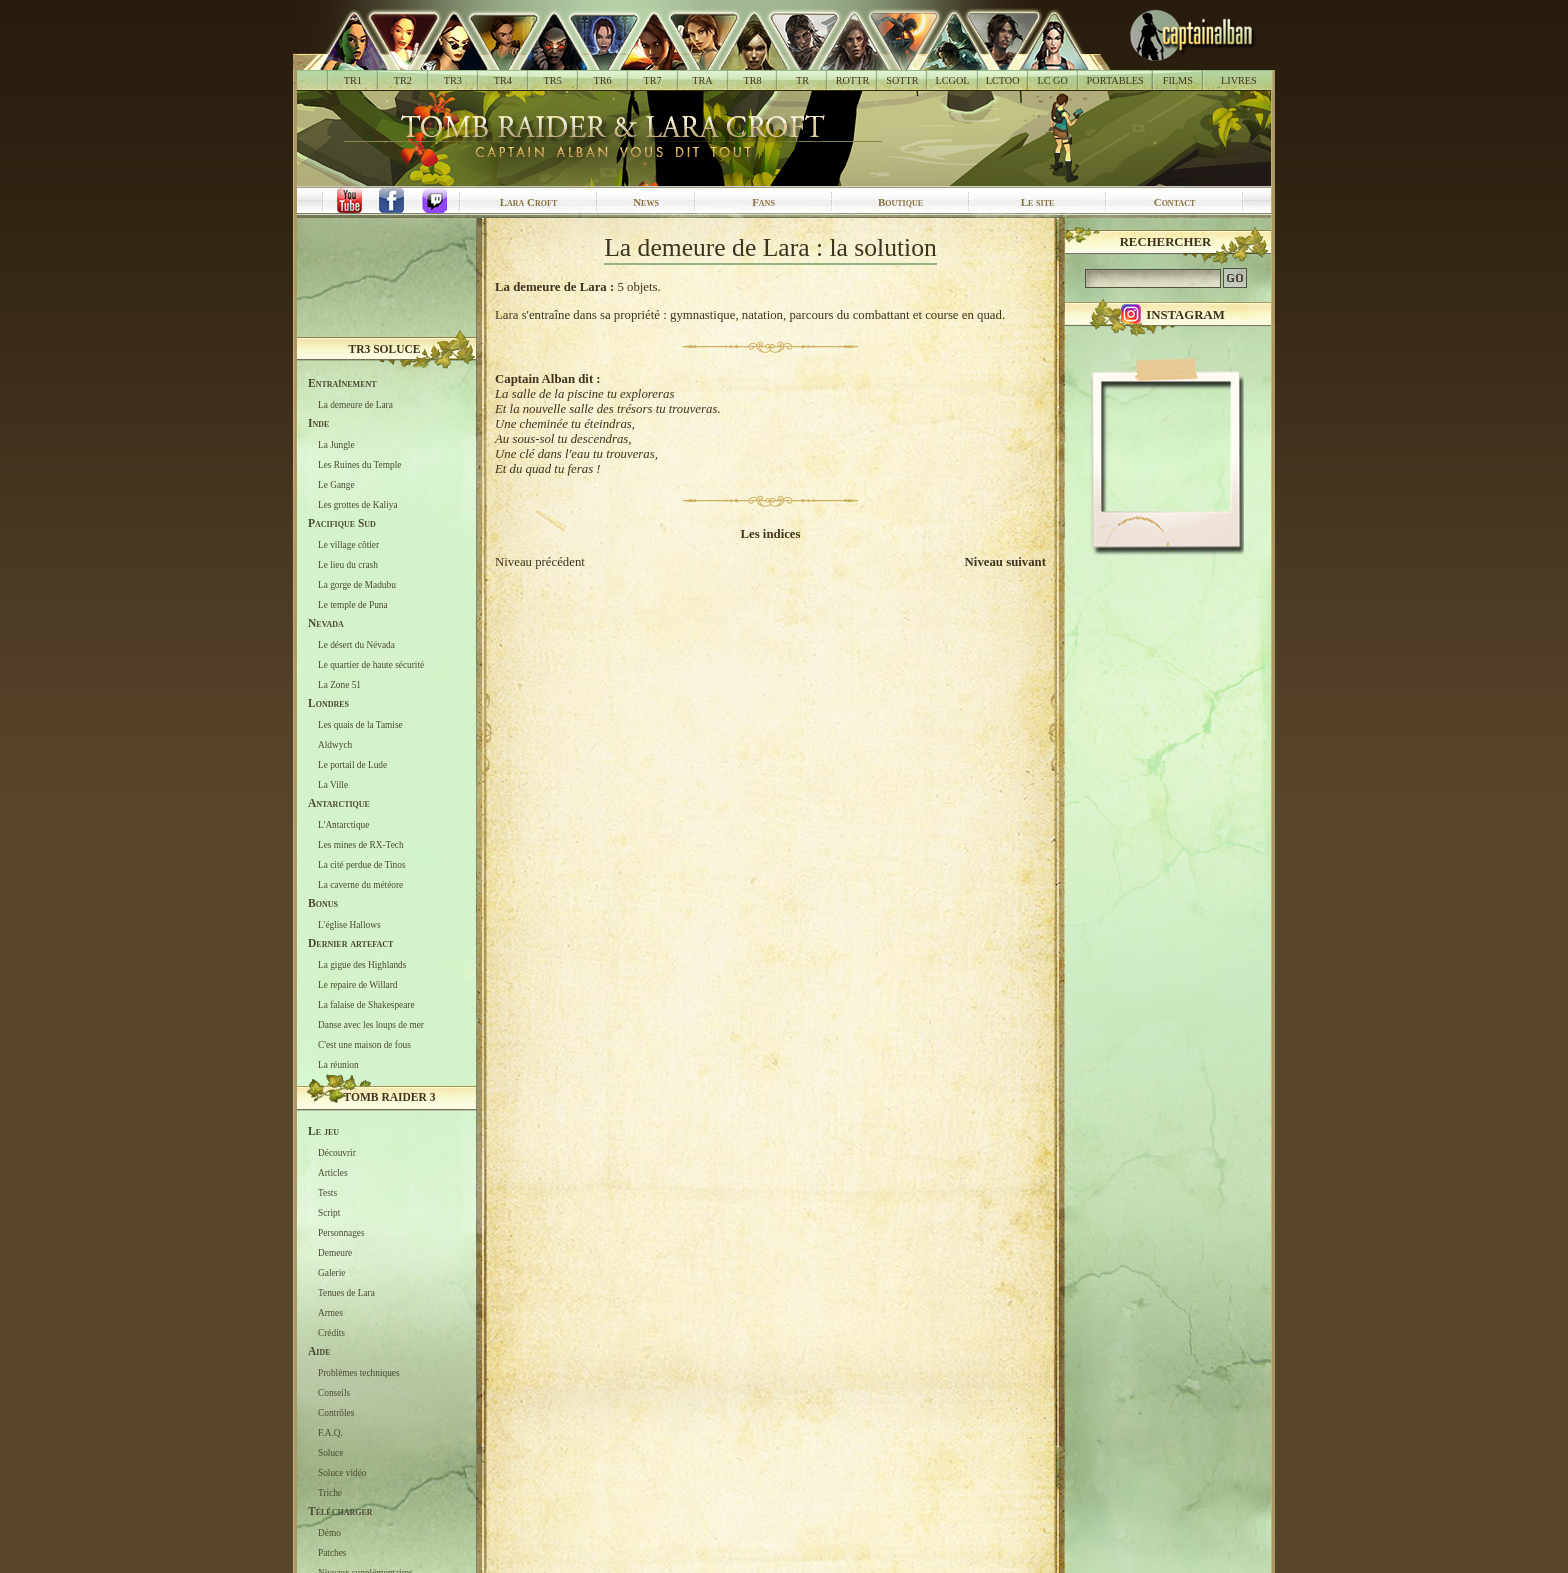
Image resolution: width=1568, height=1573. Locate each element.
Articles (333, 1172)
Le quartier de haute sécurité (371, 664)
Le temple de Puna (353, 604)
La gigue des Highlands (362, 964)
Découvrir (337, 1152)
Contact (1175, 202)
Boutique (900, 202)
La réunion (338, 1064)
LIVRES (1239, 80)
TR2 (403, 80)
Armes (330, 1312)
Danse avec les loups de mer (371, 1024)
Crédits (331, 1332)
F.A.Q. (330, 1432)
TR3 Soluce (385, 349)
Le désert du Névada (356, 644)
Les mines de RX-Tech (361, 844)
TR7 (652, 80)
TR (802, 80)
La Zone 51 (339, 684)
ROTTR (853, 80)
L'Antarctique (343, 824)
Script (329, 1212)
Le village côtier (348, 544)
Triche (330, 1492)
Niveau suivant (1005, 562)
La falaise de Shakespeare (366, 1004)
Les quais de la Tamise (360, 724)
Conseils (334, 1392)
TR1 (353, 80)
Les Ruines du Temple (359, 464)
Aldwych (335, 744)
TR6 (603, 80)
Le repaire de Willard (357, 984)
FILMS (1178, 80)
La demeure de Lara (355, 404)
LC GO (1052, 80)
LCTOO (1003, 80)
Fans (763, 202)
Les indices (770, 534)
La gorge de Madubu (357, 584)
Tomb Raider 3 (390, 1097)
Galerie (331, 1272)
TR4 (503, 80)
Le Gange (336, 484)
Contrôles (336, 1412)
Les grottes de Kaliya (358, 504)
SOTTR (902, 80)
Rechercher (1166, 242)
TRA (702, 80)
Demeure (335, 1252)
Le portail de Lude (352, 764)
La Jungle (336, 444)
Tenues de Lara (346, 1292)
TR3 (453, 80)
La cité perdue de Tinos (362, 864)
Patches (332, 1552)
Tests (327, 1192)
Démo (329, 1532)
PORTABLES (1115, 80)
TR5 (553, 80)
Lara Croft (529, 202)
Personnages (341, 1232)
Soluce (330, 1452)
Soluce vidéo (342, 1472)
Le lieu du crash (348, 564)
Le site (1038, 202)
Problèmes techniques (359, 1372)
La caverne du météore (360, 884)
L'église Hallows (349, 924)
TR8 (752, 80)
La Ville (333, 784)
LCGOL (953, 80)
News (646, 202)
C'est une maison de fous (364, 1044)
